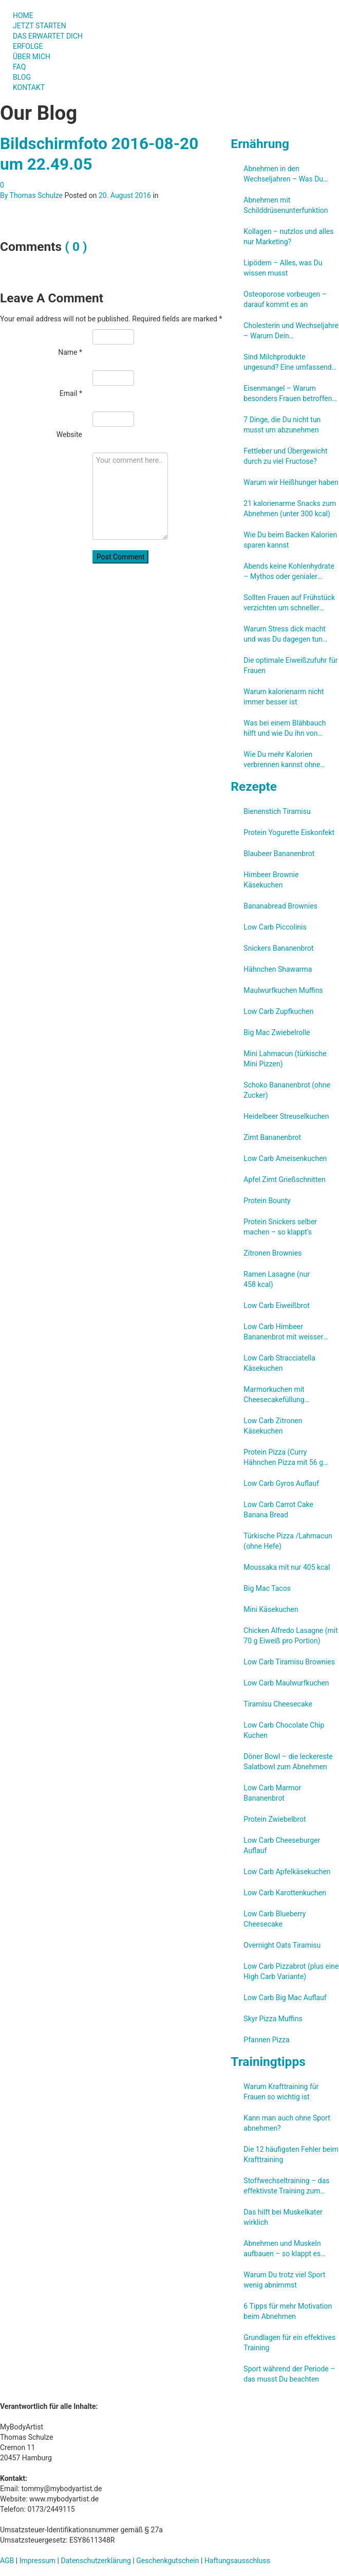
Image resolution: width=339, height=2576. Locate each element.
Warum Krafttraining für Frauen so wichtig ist (280, 2091)
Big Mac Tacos (267, 1588)
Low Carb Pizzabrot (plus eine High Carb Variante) (290, 1971)
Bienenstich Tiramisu (276, 811)
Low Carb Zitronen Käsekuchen (272, 1426)
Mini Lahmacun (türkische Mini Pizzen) (284, 1058)
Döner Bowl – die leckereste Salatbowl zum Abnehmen (287, 1761)
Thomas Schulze (36, 195)
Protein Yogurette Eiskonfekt (288, 832)
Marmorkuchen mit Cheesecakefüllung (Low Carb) (273, 1395)
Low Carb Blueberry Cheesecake (274, 1919)
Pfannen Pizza (266, 2040)
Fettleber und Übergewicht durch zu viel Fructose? (285, 456)
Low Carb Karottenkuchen (284, 1893)
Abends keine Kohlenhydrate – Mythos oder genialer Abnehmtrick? (288, 572)
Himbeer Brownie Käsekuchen (270, 879)
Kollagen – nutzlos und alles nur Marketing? (288, 236)
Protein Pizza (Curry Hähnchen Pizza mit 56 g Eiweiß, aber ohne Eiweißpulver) (283, 1457)
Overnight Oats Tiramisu (282, 1945)
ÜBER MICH (31, 56)
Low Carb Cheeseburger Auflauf (281, 1845)
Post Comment (120, 557)
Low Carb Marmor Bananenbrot (272, 1793)
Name (70, 352)
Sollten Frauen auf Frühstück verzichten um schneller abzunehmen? (289, 603)
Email (71, 393)
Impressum (37, 2560)
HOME (23, 15)
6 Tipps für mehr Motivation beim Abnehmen (287, 2311)
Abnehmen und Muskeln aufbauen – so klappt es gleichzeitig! (282, 2249)
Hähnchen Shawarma (277, 969)
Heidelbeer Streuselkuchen (286, 1116)
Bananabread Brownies (280, 906)
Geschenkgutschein (167, 2560)
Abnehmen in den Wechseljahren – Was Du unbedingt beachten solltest (287, 174)
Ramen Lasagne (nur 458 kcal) (276, 1279)
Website (69, 434)
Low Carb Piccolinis (274, 927)
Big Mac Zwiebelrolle (276, 1032)
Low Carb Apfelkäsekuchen (286, 1871)
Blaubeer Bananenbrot (278, 853)
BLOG (22, 77)
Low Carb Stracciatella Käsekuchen (279, 1363)
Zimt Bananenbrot (272, 1137)
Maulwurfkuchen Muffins (283, 990)
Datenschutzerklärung (96, 2560)
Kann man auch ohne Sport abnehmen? (286, 2123)
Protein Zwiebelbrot (274, 1819)
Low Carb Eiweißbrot (276, 1305)
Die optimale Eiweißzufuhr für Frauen (290, 665)
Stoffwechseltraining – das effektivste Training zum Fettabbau (286, 2186)
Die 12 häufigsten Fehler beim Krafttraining (290, 2154)
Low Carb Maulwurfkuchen (286, 1683)
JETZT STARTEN (39, 26)
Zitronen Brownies (272, 1253)
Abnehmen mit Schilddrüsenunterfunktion (285, 205)
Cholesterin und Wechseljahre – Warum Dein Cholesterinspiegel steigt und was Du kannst (290, 331)
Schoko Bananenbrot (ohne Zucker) (286, 1090)
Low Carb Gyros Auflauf (281, 1483)
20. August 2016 (125, 195)
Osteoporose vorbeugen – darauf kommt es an (285, 299)
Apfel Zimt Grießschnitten (284, 1179)
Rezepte (254, 786)
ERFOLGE (28, 46)
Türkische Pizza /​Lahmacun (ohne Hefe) (287, 1541)
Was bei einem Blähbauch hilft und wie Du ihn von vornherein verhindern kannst (289, 728)
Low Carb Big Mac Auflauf (284, 1997)
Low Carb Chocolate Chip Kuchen (283, 1730)
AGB (7, 2560)
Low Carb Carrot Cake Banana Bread (278, 1509)
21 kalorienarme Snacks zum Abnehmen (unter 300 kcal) (289, 508)
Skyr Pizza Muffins (272, 2019)
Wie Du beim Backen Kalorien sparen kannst (290, 540)
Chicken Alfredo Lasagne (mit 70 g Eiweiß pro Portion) (290, 1635)
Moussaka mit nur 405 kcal (286, 1567)
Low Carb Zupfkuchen (278, 1011)
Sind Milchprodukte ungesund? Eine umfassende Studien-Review (289, 362)
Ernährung (260, 143)
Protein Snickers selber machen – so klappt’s (280, 1227)
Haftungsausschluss (237, 2560)
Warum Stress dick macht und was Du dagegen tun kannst (284, 634)
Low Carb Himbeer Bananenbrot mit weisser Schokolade (283, 1332)
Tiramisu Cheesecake (277, 1704)
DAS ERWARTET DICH (52, 36)
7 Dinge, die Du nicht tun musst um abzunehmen (282, 424)
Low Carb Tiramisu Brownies (289, 1662)
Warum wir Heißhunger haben (290, 482)
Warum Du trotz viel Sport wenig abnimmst (284, 2280)
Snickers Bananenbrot (278, 948)
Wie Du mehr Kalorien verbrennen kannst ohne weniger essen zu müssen (284, 760)
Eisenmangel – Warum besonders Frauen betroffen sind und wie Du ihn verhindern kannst (287, 394)
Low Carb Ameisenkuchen (285, 1158)
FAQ (19, 67)
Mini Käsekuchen (270, 1609)
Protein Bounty (266, 1200)
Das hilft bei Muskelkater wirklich (283, 2217)
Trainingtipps (268, 2061)
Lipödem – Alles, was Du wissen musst (282, 268)
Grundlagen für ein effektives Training (289, 2342)
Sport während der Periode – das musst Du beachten (289, 2374)
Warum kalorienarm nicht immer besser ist (283, 696)
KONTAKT (29, 87)
